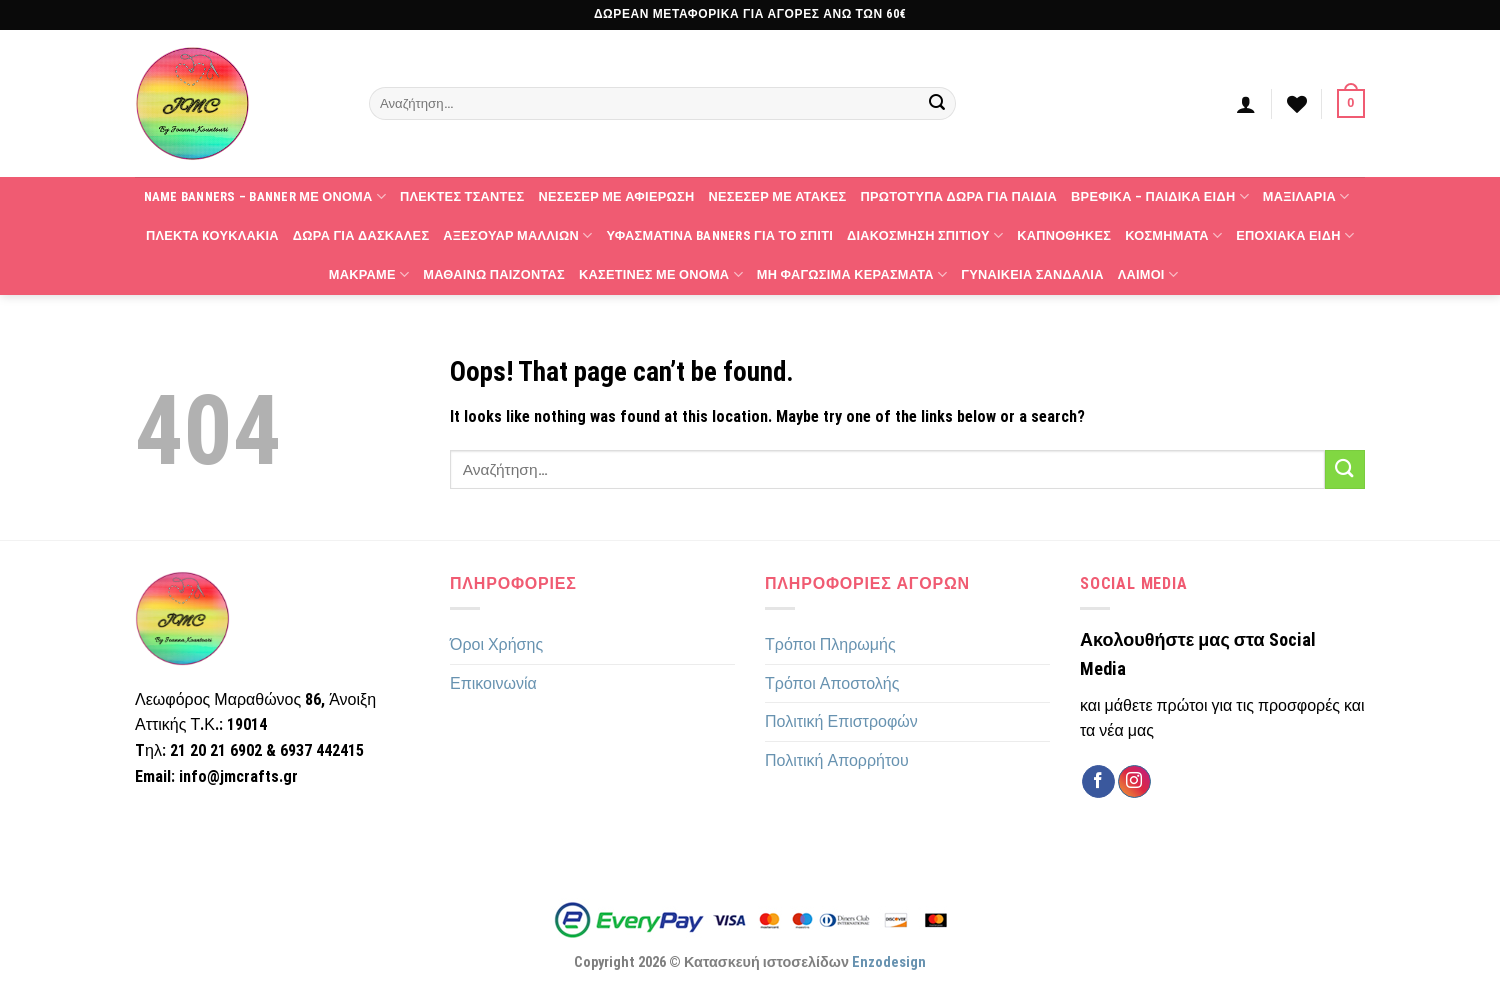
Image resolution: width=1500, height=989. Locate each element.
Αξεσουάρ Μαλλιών (517, 235)
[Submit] (938, 104)
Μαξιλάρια (1306, 196)
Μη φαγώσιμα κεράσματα (852, 274)
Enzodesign (889, 962)
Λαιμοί (1148, 274)
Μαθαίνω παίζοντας (494, 274)
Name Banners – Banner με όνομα (265, 196)
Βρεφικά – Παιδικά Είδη (1160, 196)
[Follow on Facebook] (1098, 782)
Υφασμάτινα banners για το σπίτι (719, 235)
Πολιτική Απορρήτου (837, 760)
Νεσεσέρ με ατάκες (777, 196)
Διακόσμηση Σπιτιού (925, 235)
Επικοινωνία (493, 683)
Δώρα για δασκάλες (361, 235)
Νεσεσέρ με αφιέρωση (616, 196)
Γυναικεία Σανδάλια (1032, 274)
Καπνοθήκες (1064, 235)
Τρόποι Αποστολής (832, 683)
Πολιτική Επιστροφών (841, 721)
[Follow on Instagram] (1134, 782)
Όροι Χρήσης (496, 644)
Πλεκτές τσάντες (462, 196)
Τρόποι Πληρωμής (830, 644)
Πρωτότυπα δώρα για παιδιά (958, 196)
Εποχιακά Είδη (1295, 235)
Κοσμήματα (1173, 235)
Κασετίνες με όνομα (661, 274)
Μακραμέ (369, 274)
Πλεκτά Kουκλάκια (212, 235)
